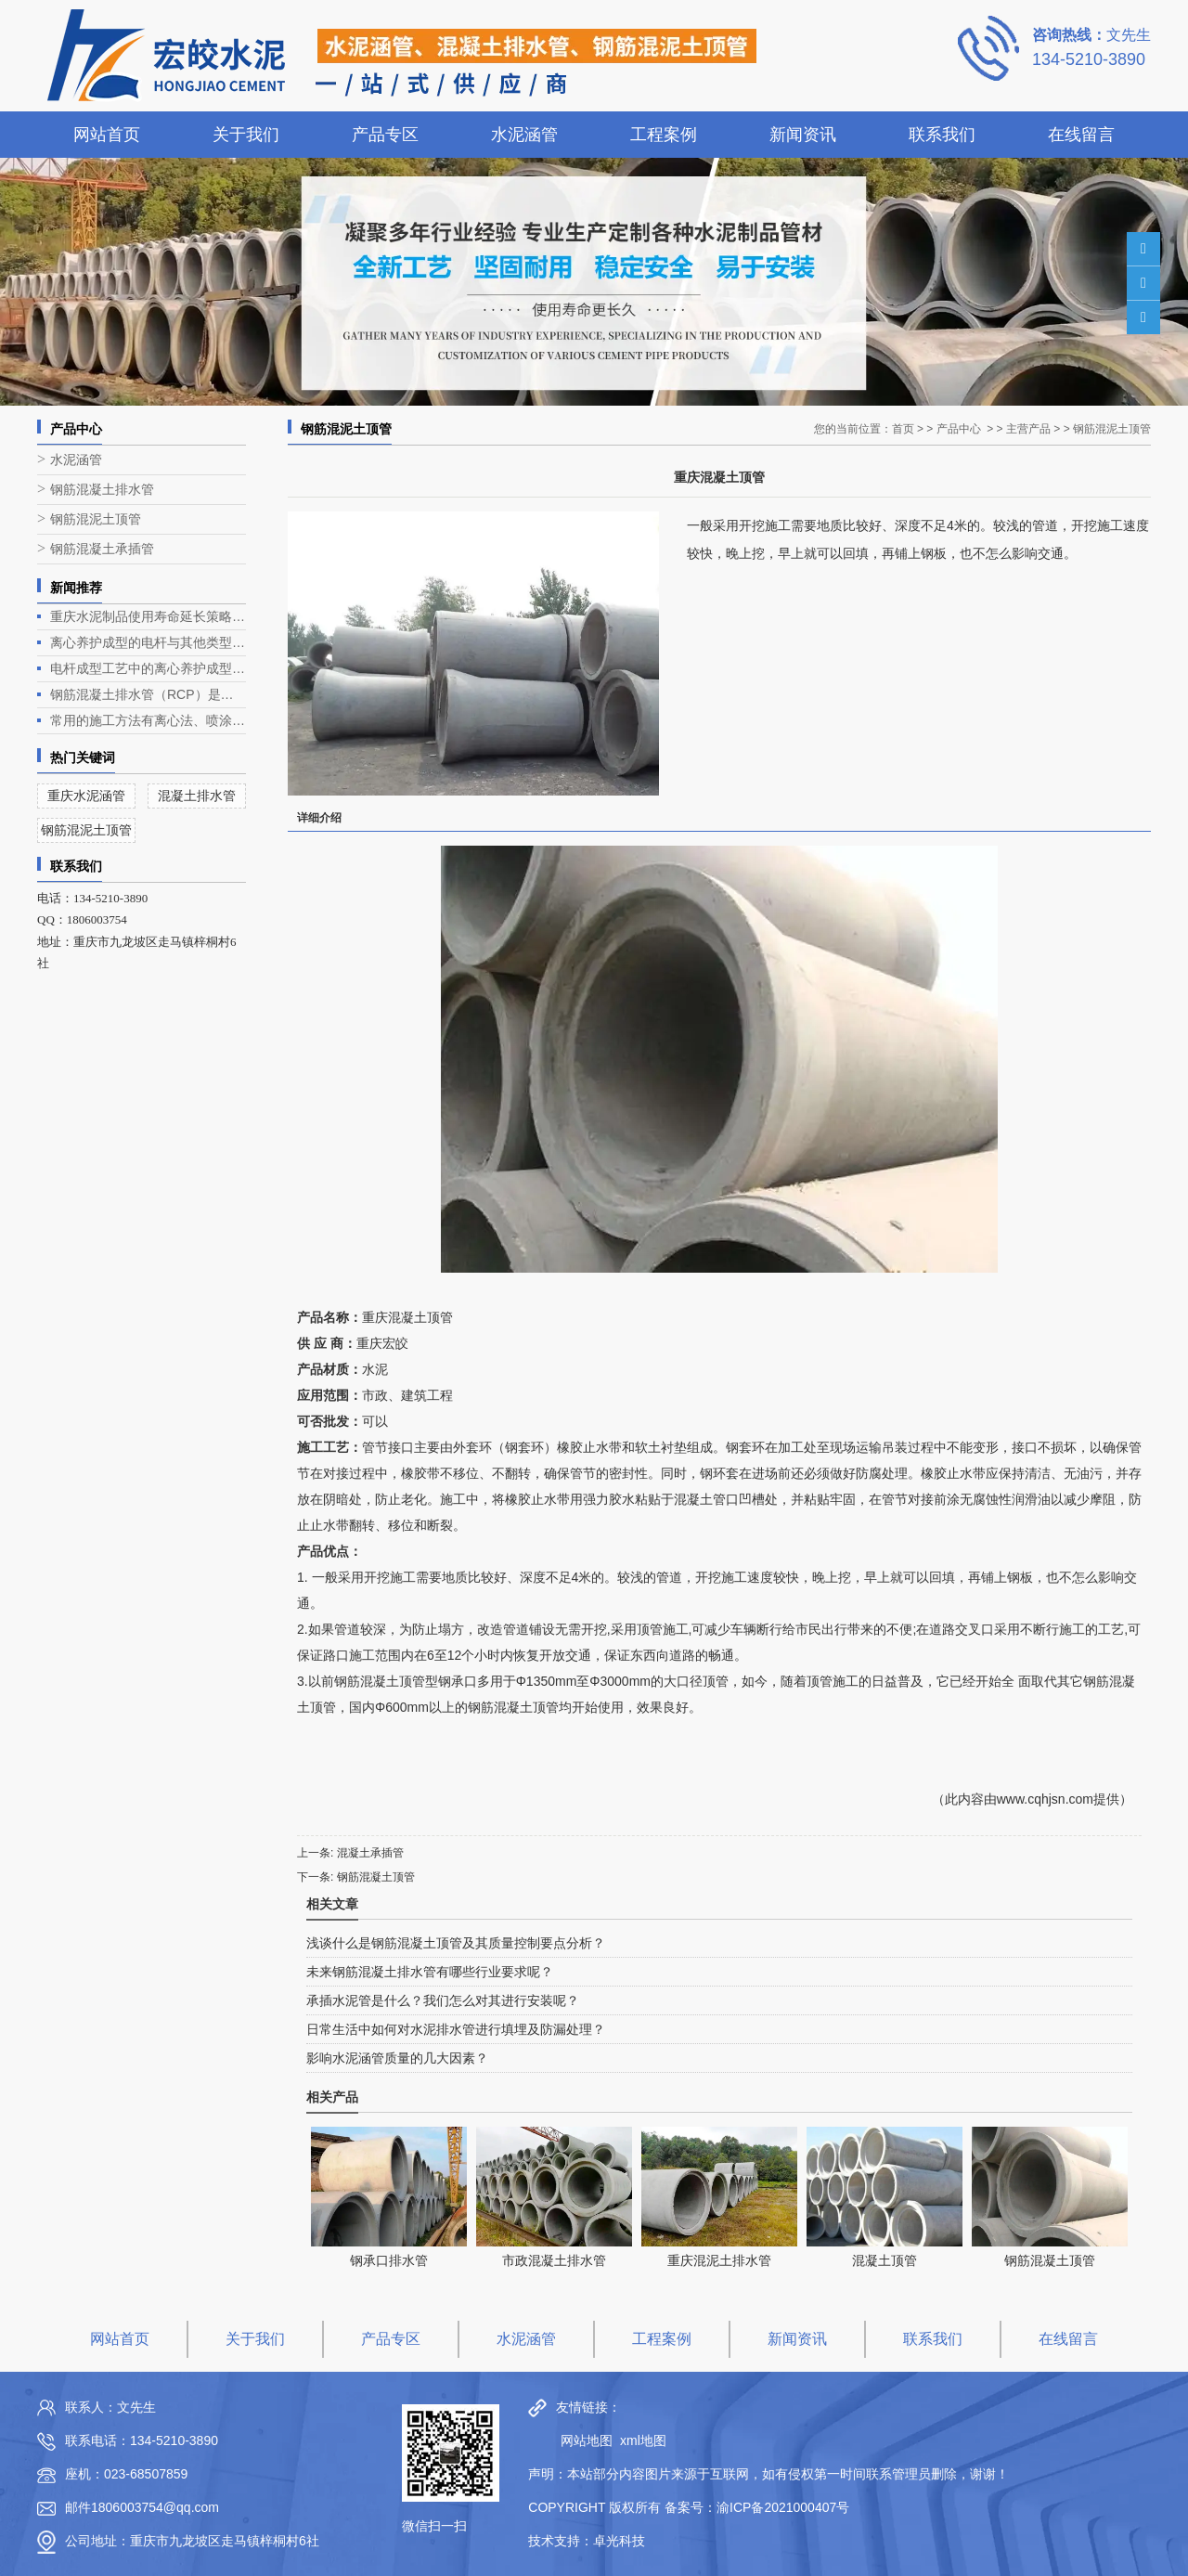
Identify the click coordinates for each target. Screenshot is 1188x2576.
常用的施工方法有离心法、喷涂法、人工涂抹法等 (148, 720)
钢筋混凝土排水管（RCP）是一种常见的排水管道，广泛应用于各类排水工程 (148, 694)
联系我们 (942, 134)
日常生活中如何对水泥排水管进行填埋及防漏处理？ (455, 2029)
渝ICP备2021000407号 (783, 2507)
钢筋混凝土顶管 (376, 1877)
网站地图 (581, 2440)
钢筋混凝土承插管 (102, 549)
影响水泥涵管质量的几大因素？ (397, 2058)
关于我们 (246, 134)
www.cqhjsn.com (1045, 1799)
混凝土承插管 (370, 1852)
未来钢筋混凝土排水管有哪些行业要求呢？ (429, 1971)
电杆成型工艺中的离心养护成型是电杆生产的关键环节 (148, 668)
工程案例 (663, 134)
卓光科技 (619, 2540)
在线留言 (1081, 134)
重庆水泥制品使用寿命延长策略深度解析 (148, 616)
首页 (903, 428)
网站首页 (106, 134)
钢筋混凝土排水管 (102, 490)
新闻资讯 (802, 134)
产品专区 (385, 134)
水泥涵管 (524, 134)
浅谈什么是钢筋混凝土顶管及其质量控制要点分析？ (455, 1942)
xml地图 (643, 2440)
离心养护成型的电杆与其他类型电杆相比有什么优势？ (148, 642)
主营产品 (1028, 428)
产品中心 (958, 428)
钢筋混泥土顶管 (95, 519)
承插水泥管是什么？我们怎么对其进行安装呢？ (442, 2000)
